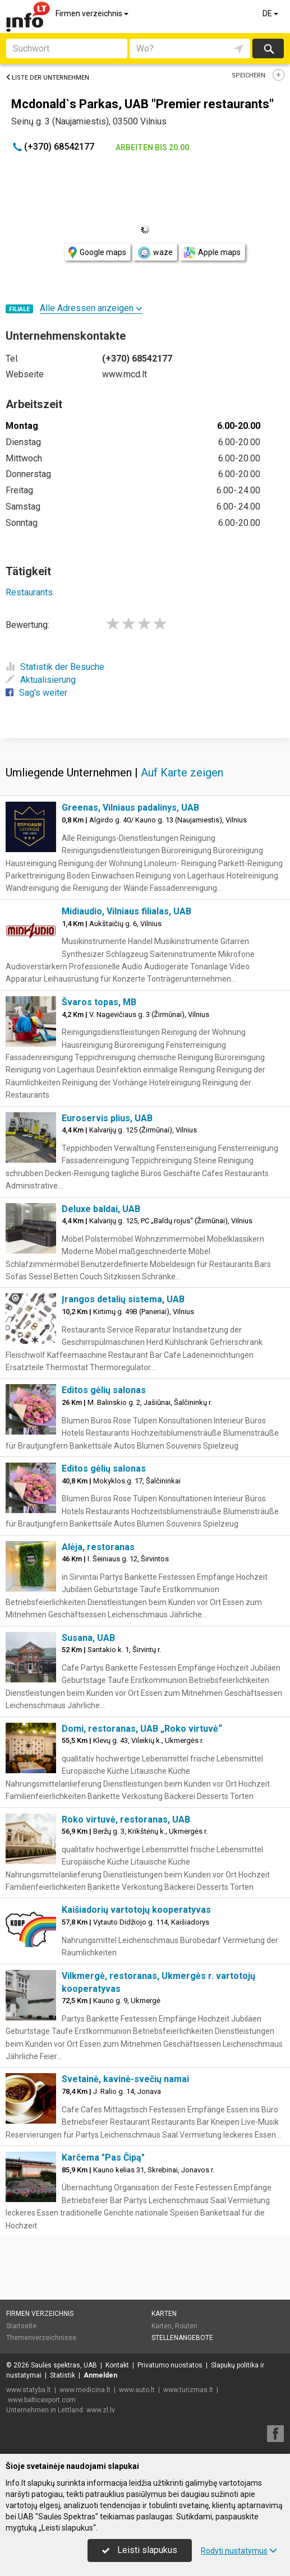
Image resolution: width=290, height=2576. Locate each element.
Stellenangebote (182, 2338)
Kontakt (117, 2365)
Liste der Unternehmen (47, 77)
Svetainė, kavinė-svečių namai (125, 2079)
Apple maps (212, 252)
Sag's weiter (36, 692)
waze (155, 253)
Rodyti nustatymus (239, 2550)
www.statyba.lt (28, 2390)
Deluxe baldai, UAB (101, 1209)
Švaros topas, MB (99, 1002)
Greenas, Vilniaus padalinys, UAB (130, 807)
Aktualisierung (41, 679)
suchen (268, 48)
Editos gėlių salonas (104, 1390)
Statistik (62, 2375)
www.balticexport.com (42, 2400)
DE (271, 13)
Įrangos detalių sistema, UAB (123, 1299)
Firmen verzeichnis (93, 13)
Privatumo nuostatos (169, 2365)
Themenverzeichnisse (41, 2338)
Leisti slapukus (139, 2550)
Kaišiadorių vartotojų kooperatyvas (136, 1909)
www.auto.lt (137, 2390)
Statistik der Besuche (55, 667)
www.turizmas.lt (188, 2390)
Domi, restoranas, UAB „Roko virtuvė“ (142, 1728)
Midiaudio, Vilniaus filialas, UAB (126, 911)
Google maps (97, 252)
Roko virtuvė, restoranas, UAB (126, 1819)
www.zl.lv (100, 2410)
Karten (164, 2314)
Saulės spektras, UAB (64, 2365)
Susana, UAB (88, 1637)
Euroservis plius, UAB (107, 1118)
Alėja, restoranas (98, 1547)
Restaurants (29, 592)
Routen (186, 2326)
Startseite (21, 2326)
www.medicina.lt (85, 2390)
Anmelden (100, 2375)
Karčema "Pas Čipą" (103, 2157)
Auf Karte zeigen (182, 772)
